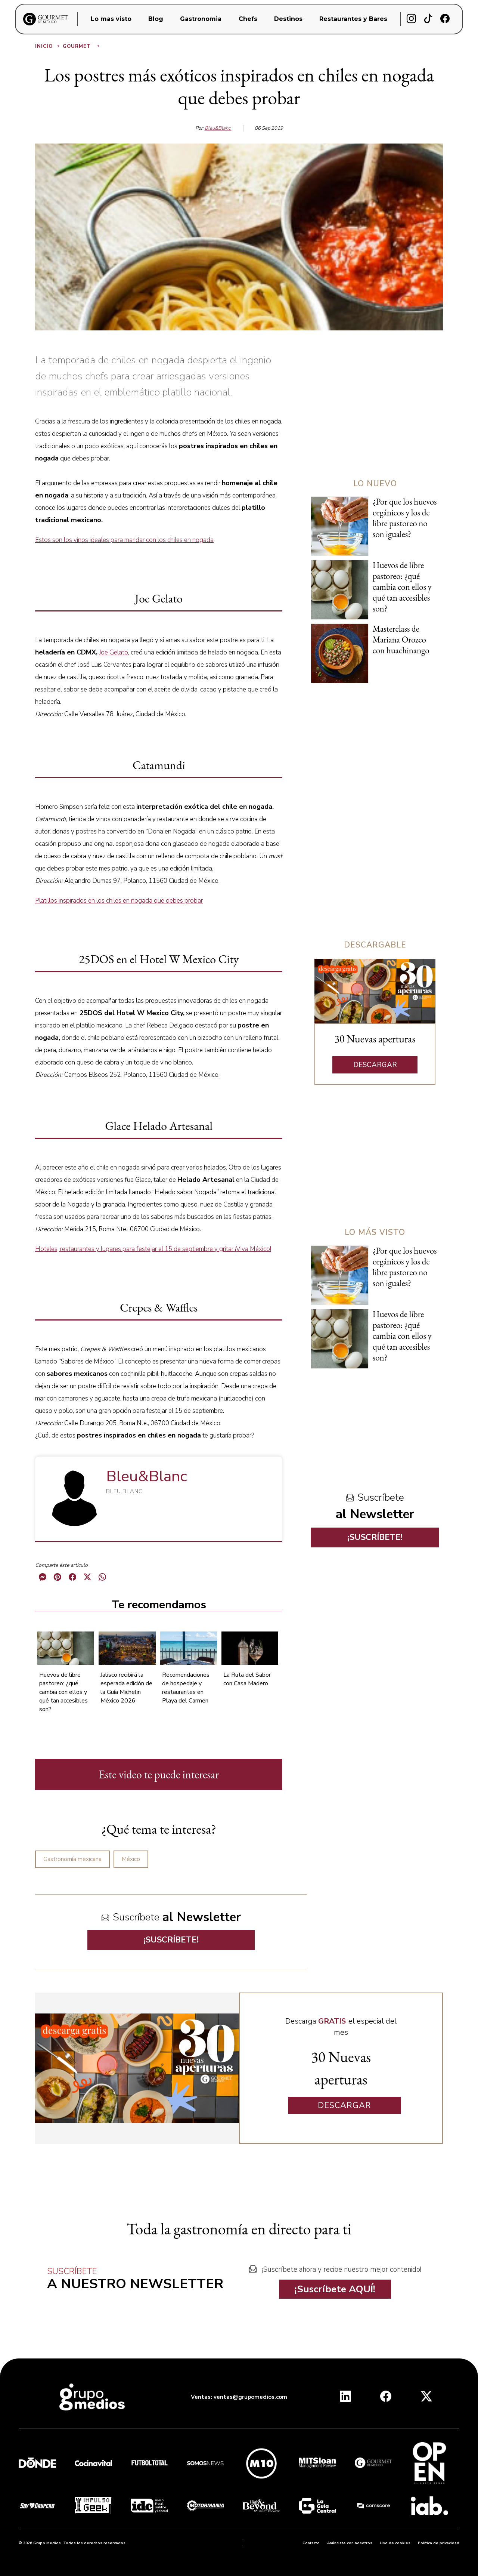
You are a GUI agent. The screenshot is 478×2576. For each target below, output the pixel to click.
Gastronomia (200, 18)
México (131, 1859)
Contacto (311, 2543)
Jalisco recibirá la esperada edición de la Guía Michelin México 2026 (126, 1688)
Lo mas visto (111, 18)
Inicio (48, 46)
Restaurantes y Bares (353, 18)
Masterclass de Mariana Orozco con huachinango (401, 639)
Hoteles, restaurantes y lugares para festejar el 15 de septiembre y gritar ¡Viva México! (153, 1249)
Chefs (248, 18)
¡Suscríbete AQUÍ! (335, 2289)
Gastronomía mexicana (72, 1859)
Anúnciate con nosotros (349, 2543)
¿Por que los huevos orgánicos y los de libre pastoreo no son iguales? (405, 518)
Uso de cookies (395, 2543)
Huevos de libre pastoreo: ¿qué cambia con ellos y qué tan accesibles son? (63, 1692)
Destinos (288, 18)
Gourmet (82, 46)
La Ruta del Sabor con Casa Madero (247, 1679)
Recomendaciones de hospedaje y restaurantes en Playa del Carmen (185, 1688)
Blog (155, 18)
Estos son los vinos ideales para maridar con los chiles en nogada (124, 540)
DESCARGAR (375, 1065)
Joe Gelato (113, 652)
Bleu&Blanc (218, 128)
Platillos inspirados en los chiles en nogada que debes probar (119, 900)
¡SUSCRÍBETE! (171, 1939)
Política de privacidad (438, 2543)
